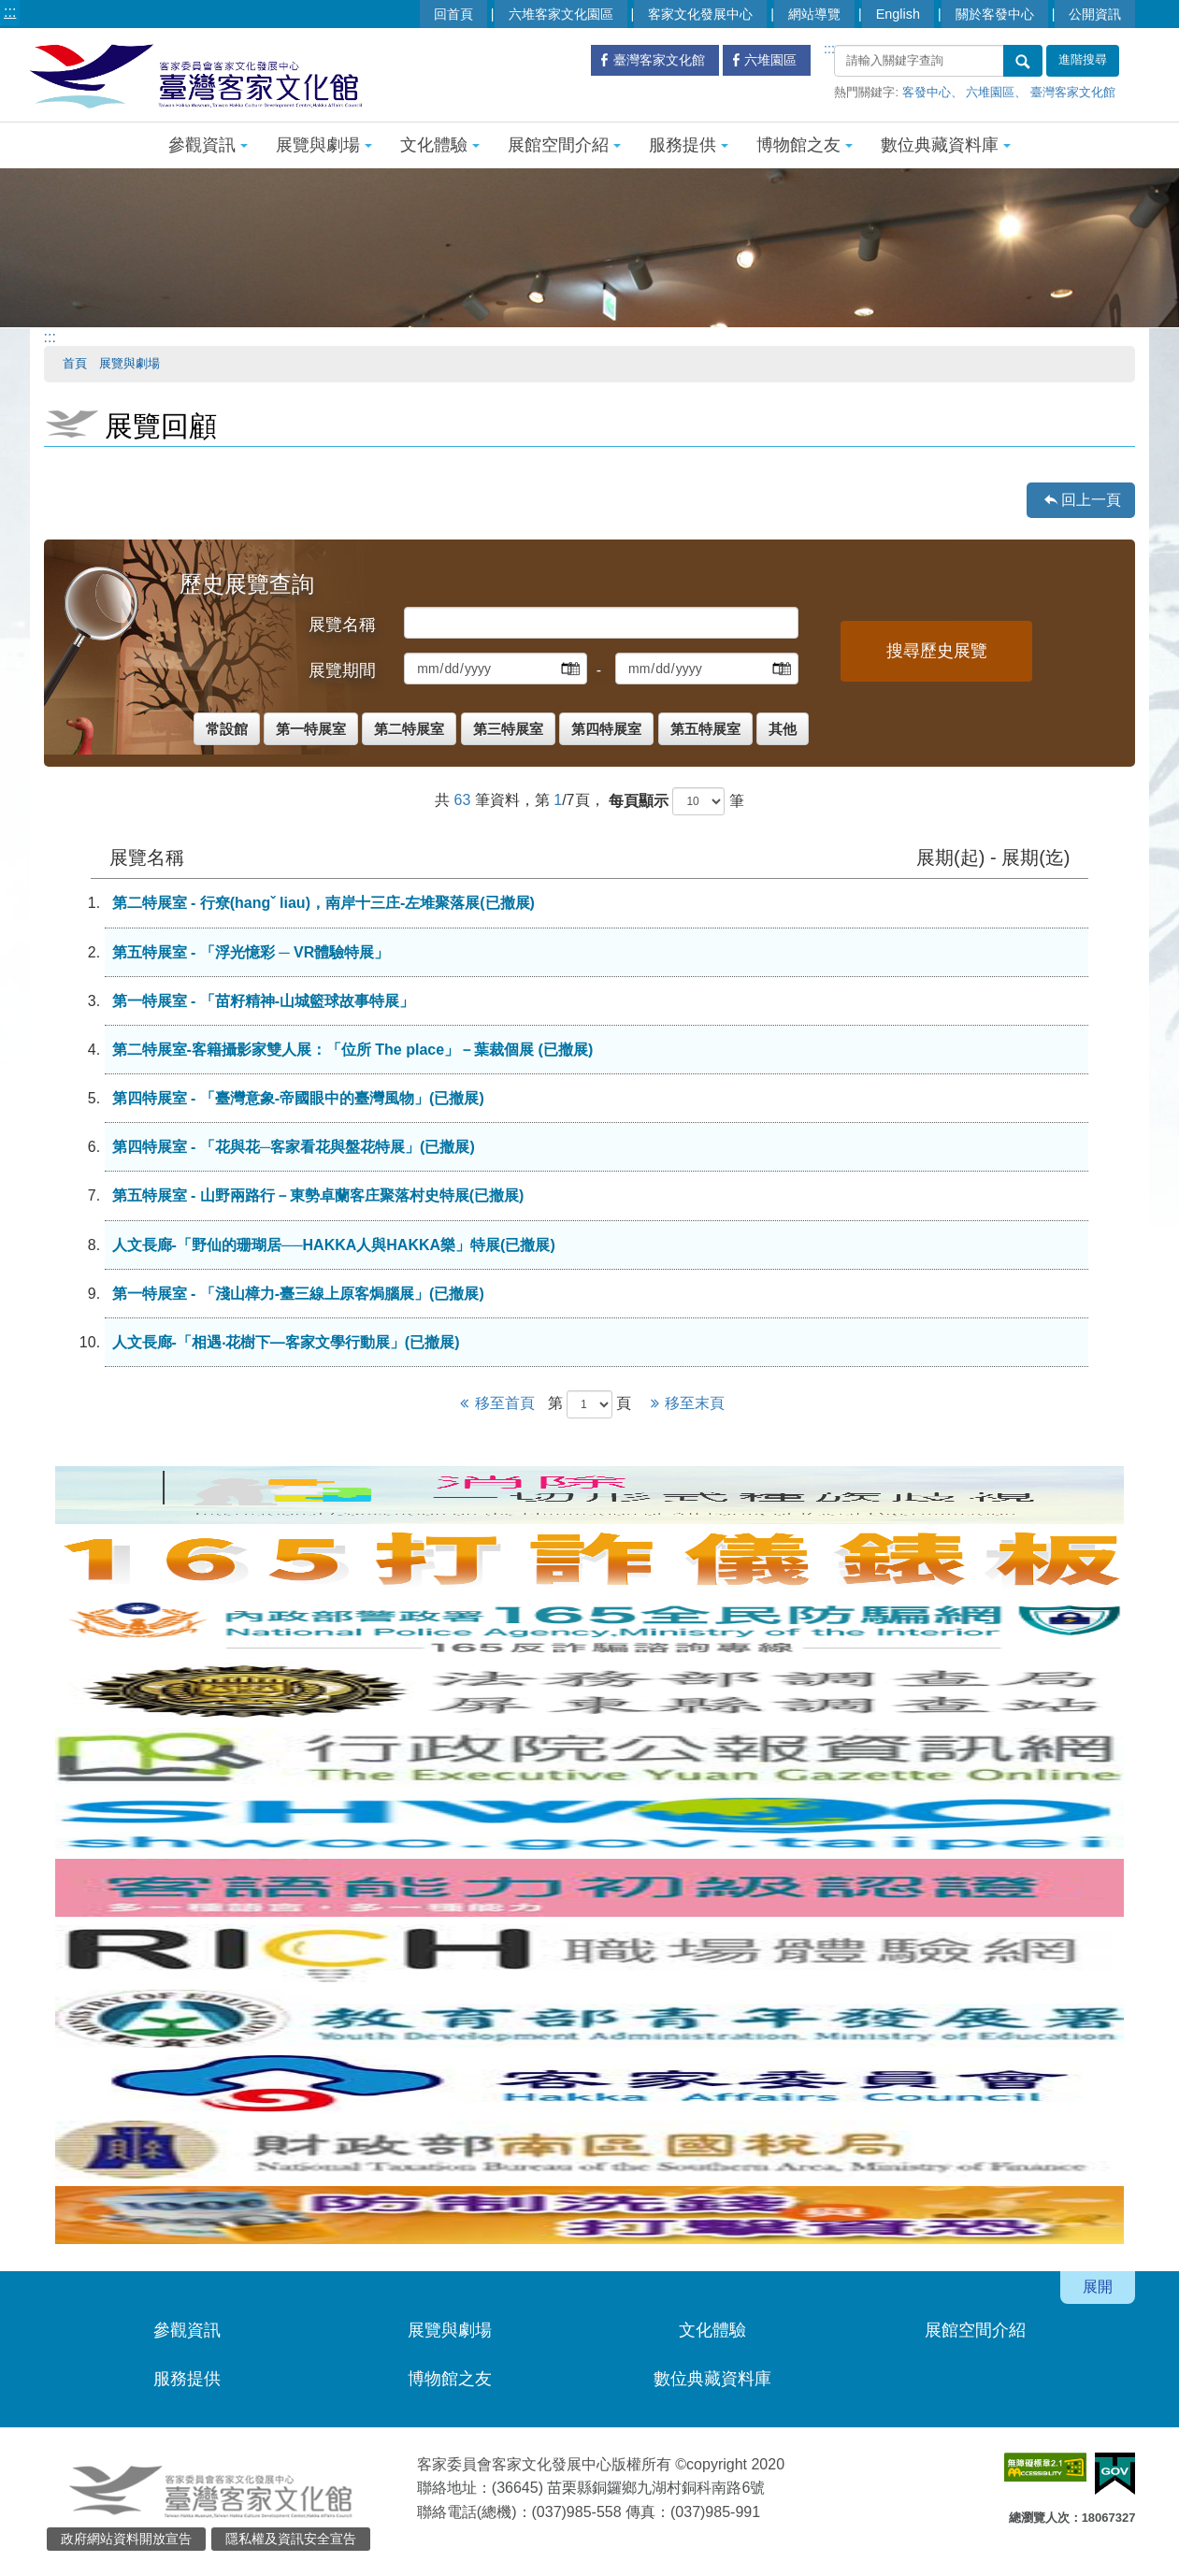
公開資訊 (1095, 14)
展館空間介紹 (564, 145)
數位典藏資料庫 (946, 145)
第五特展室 (705, 729)
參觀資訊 (208, 145)
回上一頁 (1091, 500)
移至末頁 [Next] (684, 1403)
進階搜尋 (1082, 59)
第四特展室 (606, 729)
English (898, 14)
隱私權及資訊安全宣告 (290, 2538)
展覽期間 (342, 670)
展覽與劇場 (324, 145)
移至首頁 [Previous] (496, 1403)
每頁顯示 (639, 801)
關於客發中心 (995, 14)
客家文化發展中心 (700, 14)
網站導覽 (814, 14)
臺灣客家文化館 (1072, 92)
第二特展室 (409, 729)
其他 (783, 729)
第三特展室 (508, 729)
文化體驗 (440, 145)
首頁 (75, 363)
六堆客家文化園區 (561, 14)
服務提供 (688, 145)
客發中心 (926, 92)
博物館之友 (804, 145)
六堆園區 (990, 92)
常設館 (227, 729)
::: (10, 12)
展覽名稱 (342, 624)
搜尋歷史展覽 (936, 650)
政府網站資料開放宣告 (126, 2538)
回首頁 (453, 14)
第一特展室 (311, 729)
